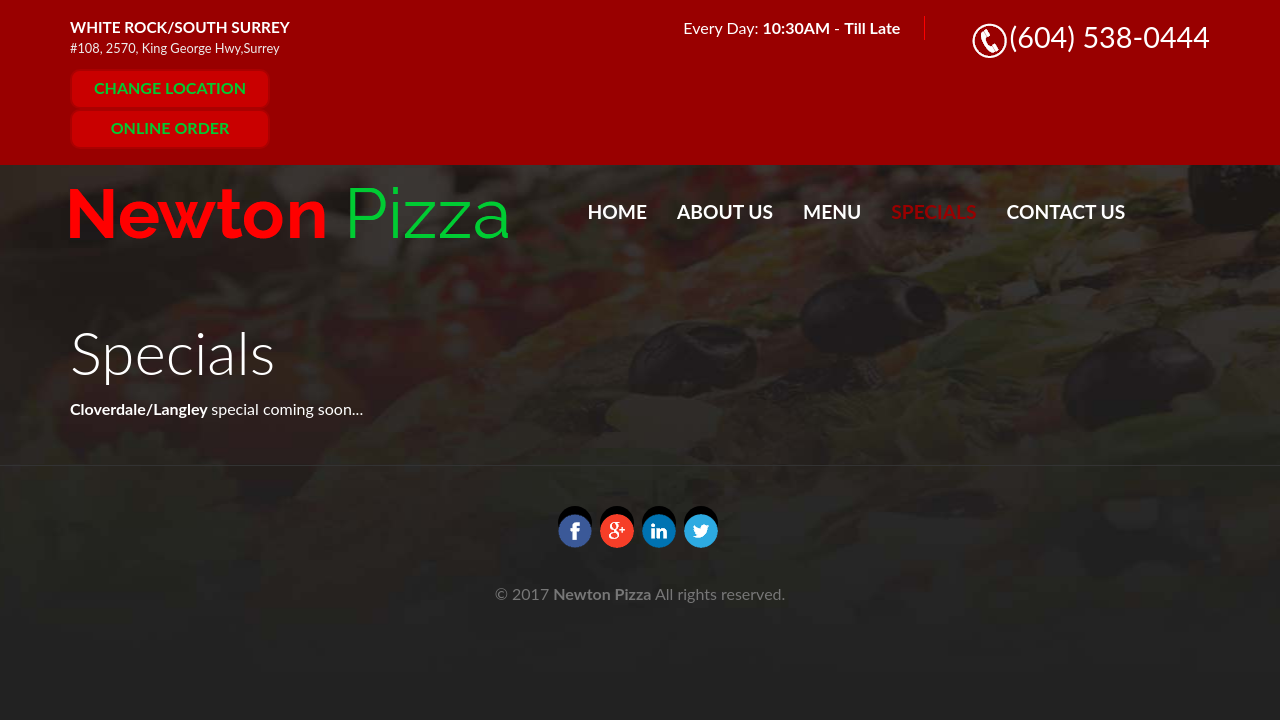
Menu (832, 211)
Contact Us (1066, 211)
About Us (725, 211)
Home (617, 211)
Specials (933, 211)
